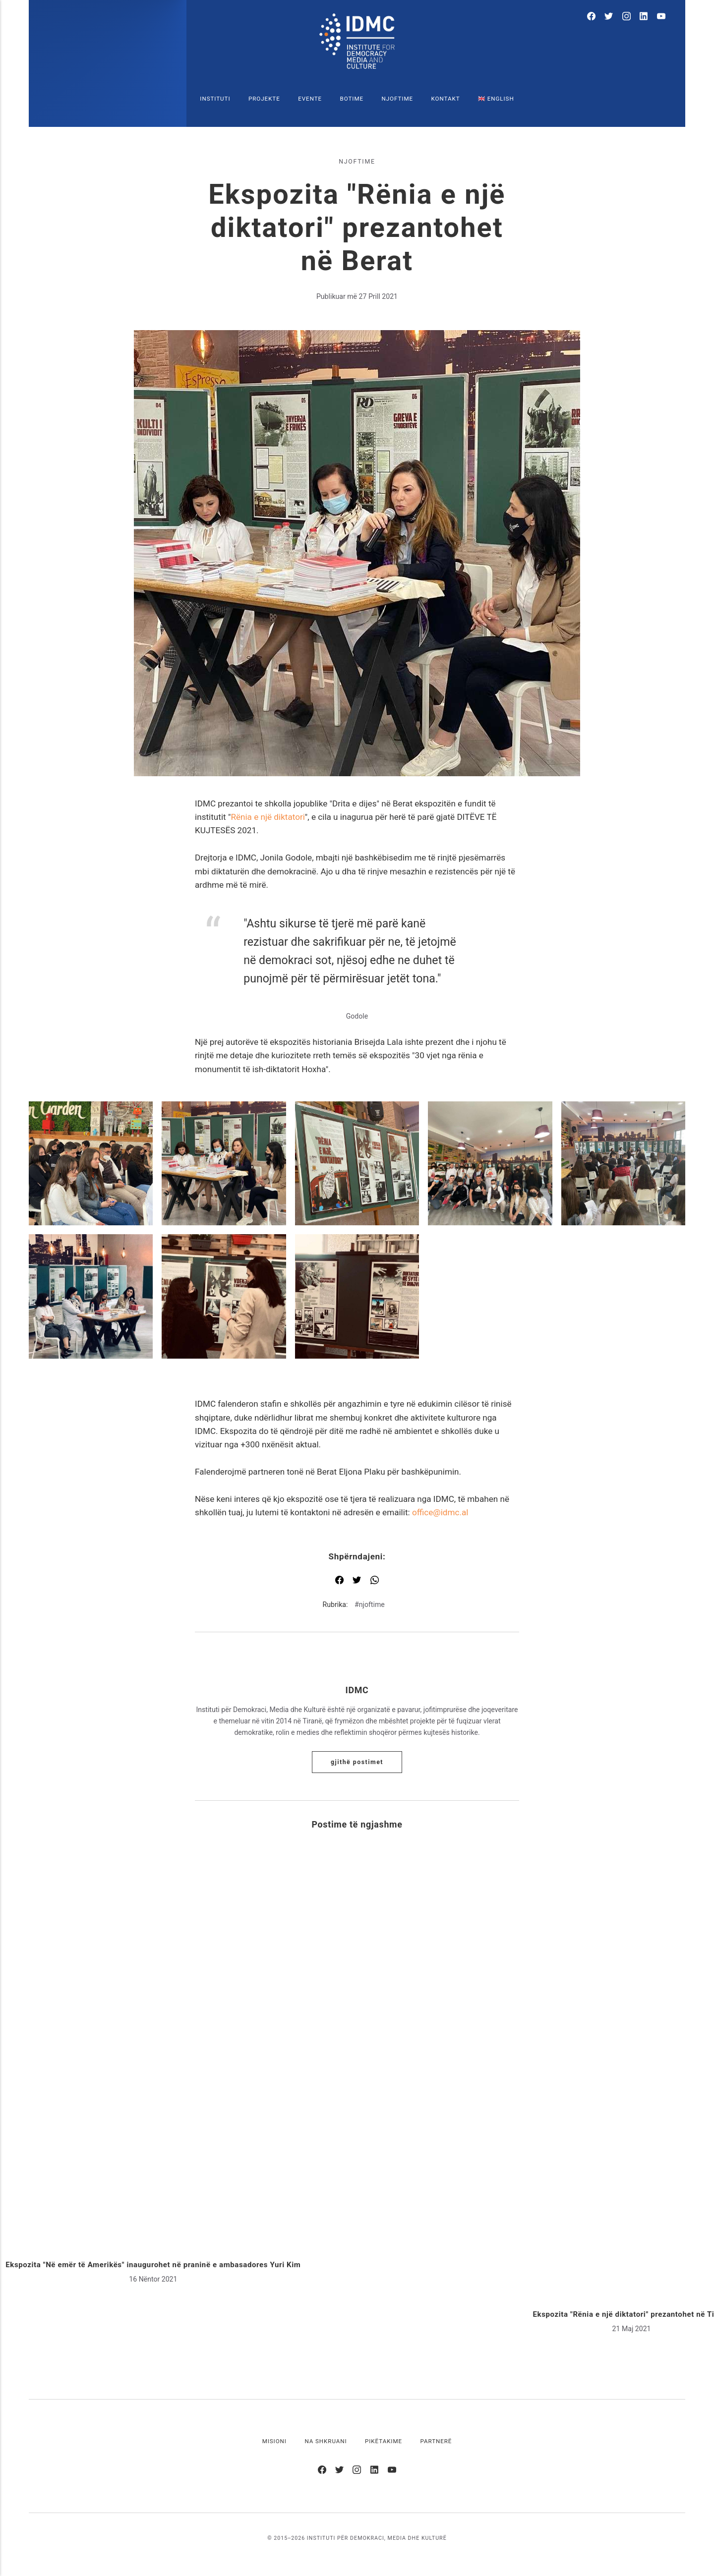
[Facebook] (591, 17)
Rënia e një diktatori (267, 817)
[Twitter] (608, 17)
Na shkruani (325, 2441)
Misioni (274, 2441)
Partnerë (436, 2441)
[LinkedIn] (644, 17)
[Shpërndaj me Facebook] (339, 1581)
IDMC (357, 1690)
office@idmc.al (440, 1512)
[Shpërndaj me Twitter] (356, 1581)
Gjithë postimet (357, 1762)
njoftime (357, 161)
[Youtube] (661, 17)
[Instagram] (626, 17)
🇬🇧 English (496, 98)
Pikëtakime (383, 2441)
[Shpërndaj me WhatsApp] (374, 1581)
